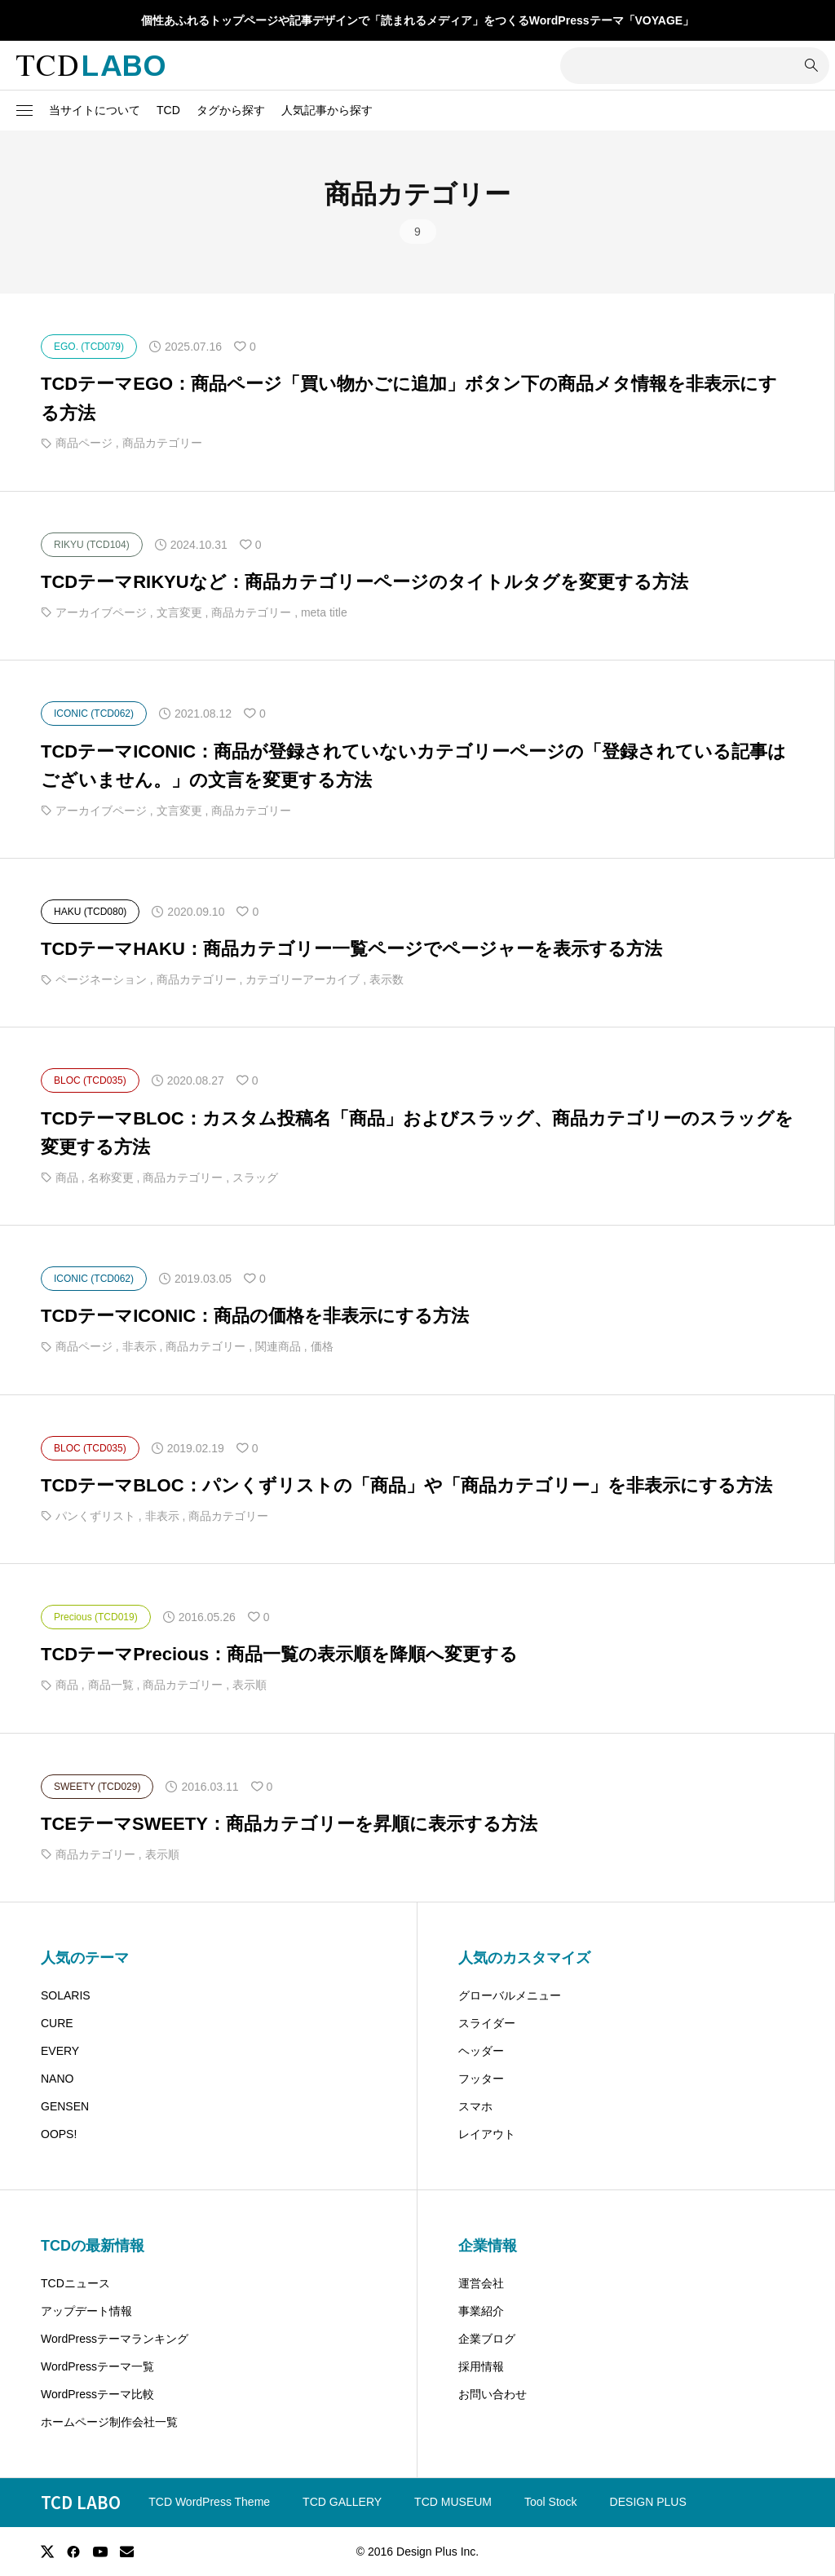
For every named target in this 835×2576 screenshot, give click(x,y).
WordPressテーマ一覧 (97, 2366)
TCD (168, 110)
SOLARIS (66, 1995)
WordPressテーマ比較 (97, 2394)
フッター (481, 2078)
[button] (24, 111)
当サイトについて (94, 110)
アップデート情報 (86, 2311)
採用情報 (481, 2366)
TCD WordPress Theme (209, 2501)
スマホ (475, 2106)
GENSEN (65, 2106)
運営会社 (481, 2283)
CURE (57, 2023)
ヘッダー (481, 2050)
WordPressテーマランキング (114, 2338)
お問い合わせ (492, 2394)
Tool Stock (550, 2501)
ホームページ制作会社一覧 (109, 2421)
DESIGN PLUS (648, 2501)
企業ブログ (486, 2338)
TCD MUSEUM (453, 2501)
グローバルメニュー (509, 1995)
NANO (57, 2078)
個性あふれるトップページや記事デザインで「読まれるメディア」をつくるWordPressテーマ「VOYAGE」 (417, 20)
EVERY (60, 2050)
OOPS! (59, 2134)
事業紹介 (481, 2311)
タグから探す (231, 110)
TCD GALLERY (342, 2501)
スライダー (486, 2023)
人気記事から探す (327, 110)
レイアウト (486, 2134)
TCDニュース (75, 2283)
